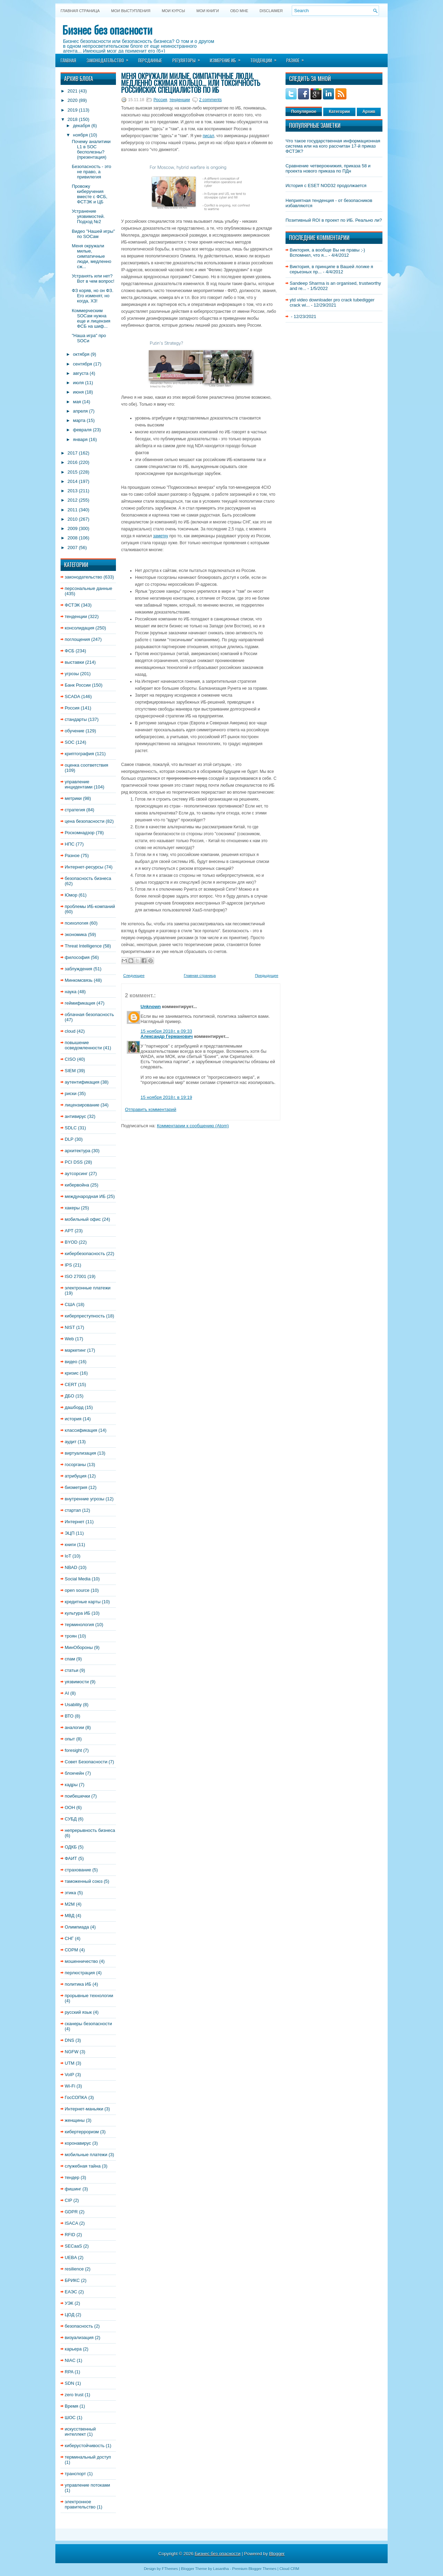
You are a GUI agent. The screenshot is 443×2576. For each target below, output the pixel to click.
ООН (70, 1807)
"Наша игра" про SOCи (89, 338)
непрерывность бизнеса (90, 1830)
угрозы (72, 673)
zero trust (74, 2394)
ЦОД (69, 2314)
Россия (72, 708)
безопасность (79, 2326)
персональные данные (88, 588)
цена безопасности (85, 821)
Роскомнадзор (79, 832)
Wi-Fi (70, 2086)
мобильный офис (83, 1219)
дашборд (74, 1407)
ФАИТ (71, 1858)
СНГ (69, 1938)
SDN (69, 2383)
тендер (72, 2177)
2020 (72, 100)
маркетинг (75, 1350)
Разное (297, 58)
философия (77, 957)
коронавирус (78, 2143)
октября (81, 354)
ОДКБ (71, 1847)
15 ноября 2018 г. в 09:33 (166, 1031)
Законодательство (110, 58)
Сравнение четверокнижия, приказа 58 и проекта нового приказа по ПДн (328, 168)
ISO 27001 (75, 1276)
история (73, 1418)
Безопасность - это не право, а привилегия (91, 171)
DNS (69, 2040)
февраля (82, 429)
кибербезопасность (85, 1253)
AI (67, 1693)
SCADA (72, 696)
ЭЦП (69, 1533)
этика (70, 1892)
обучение (74, 730)
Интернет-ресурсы (84, 867)
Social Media (77, 1578)
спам (70, 1658)
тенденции (76, 616)
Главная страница (80, 11)
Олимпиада (77, 1927)
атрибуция (76, 1476)
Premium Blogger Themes (254, 2569)
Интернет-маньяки (84, 2108)
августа (81, 373)
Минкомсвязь (78, 980)
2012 (72, 500)
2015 (72, 472)
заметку (160, 535)
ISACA (71, 2223)
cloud (70, 1031)
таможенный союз (83, 1881)
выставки (74, 662)
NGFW (72, 2051)
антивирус (75, 1116)
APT (69, 1230)
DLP (69, 1139)
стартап (73, 1510)
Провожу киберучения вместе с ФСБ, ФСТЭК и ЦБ (89, 194)
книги (70, 1544)
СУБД (71, 1818)
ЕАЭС (71, 2291)
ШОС (70, 2417)
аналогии (74, 1727)
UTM (69, 2063)
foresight (73, 1750)
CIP (68, 2200)
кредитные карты (82, 1601)
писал (208, 135)
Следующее (134, 975)
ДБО (69, 1396)
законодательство (83, 577)
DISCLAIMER (271, 11)
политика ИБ (78, 1984)
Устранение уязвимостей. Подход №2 (88, 216)
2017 (72, 453)
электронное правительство (80, 2504)
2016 (72, 462)
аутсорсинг (76, 1173)
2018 (72, 119)
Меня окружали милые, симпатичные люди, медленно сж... (91, 256)
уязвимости (77, 1681)
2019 (72, 110)
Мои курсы (173, 11)
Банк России (78, 685)
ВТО (69, 1716)
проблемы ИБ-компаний (90, 906)
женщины (75, 2120)
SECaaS (73, 2246)
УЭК (69, 2303)
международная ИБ (85, 1196)
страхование (78, 1869)
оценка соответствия (86, 765)
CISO (70, 1059)
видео (71, 1361)
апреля (80, 411)
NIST (70, 1327)
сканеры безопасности (88, 2023)
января (80, 439)
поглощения (77, 639)
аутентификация (82, 1082)
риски (70, 1093)
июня (78, 392)
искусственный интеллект (80, 2431)
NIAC (70, 2360)
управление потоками (87, 2485)
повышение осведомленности (83, 1045)
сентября (82, 364)
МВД (69, 1915)
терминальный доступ (88, 2457)
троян (71, 1636)
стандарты (76, 719)
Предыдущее (266, 975)
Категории (339, 111)
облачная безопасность (89, 1014)
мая (77, 401)
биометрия (76, 1487)
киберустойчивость (85, 2445)
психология (76, 923)
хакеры (72, 1207)
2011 (72, 509)
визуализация (79, 2337)
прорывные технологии (89, 1995)
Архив (368, 111)
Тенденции (265, 58)
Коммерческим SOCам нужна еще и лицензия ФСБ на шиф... (91, 318)
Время (71, 2406)
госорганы (75, 1464)
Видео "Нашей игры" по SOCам (93, 234)
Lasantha (221, 2569)
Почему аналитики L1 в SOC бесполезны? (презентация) (91, 149)
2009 (72, 528)
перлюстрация (80, 1972)
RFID (70, 2234)
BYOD (71, 1242)
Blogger (277, 2553)
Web (69, 1338)
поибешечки (77, 1796)
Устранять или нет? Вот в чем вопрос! (93, 278)
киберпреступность (85, 1315)
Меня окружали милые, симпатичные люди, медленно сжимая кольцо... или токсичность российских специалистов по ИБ (190, 82)
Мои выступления (130, 11)
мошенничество (81, 1961)
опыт (70, 1738)
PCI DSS (74, 1162)
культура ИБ (77, 1613)
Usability (73, 1704)
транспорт (75, 2473)
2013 (72, 490)
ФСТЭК (72, 605)
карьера (73, 2349)
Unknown (151, 1006)
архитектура (77, 1150)
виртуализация (80, 1453)
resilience (74, 2268)
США (70, 1304)
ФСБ (69, 650)
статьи (71, 1670)
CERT (71, 1384)
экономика (76, 934)
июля (78, 382)
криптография (79, 753)
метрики (73, 798)
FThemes (170, 2569)
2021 (72, 91)
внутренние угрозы (84, 1498)
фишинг (73, 2188)
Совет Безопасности (86, 1761)
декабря (81, 125)
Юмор (71, 895)
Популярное (303, 111)
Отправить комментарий (150, 1109)
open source (77, 1590)
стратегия (75, 809)
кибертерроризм (82, 2131)
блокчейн (74, 1773)
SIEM (70, 1070)
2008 (72, 537)
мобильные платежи (86, 2154)
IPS (68, 1265)
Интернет (74, 1521)
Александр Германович (167, 1036)
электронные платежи (87, 1287)
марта (79, 420)
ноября (80, 135)
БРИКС (72, 2280)
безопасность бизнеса (88, 878)
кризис (72, 1373)
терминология (79, 1624)
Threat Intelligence (83, 946)
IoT (68, 1556)
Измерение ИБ (227, 58)
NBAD (71, 1567)
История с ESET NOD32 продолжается (326, 185)
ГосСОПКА (76, 2097)
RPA (69, 2371)
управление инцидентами (78, 784)
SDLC (71, 1127)
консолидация (79, 627)
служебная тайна (83, 2166)
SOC (69, 742)
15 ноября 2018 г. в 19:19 (166, 1097)
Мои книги (208, 11)
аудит (70, 1441)
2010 (72, 519)
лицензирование (82, 1105)
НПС (69, 844)
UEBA (71, 2257)
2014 (72, 481)
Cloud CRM (289, 2569)
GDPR (71, 2211)
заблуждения (78, 968)
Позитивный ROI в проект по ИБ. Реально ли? (334, 220)
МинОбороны (79, 1647)
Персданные (150, 60)
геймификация (80, 1003)
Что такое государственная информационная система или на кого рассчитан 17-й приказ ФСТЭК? (333, 146)
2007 (72, 547)
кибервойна (77, 1185)
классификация (81, 1430)
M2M (70, 1904)
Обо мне (239, 11)
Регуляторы (188, 58)
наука (70, 991)
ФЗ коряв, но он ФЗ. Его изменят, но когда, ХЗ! (92, 295)
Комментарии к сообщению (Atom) (193, 1125)
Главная (68, 60)
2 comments (210, 99)
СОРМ (71, 1949)
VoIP (69, 2074)
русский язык (78, 2012)
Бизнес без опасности (107, 29)
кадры (71, 1784)
